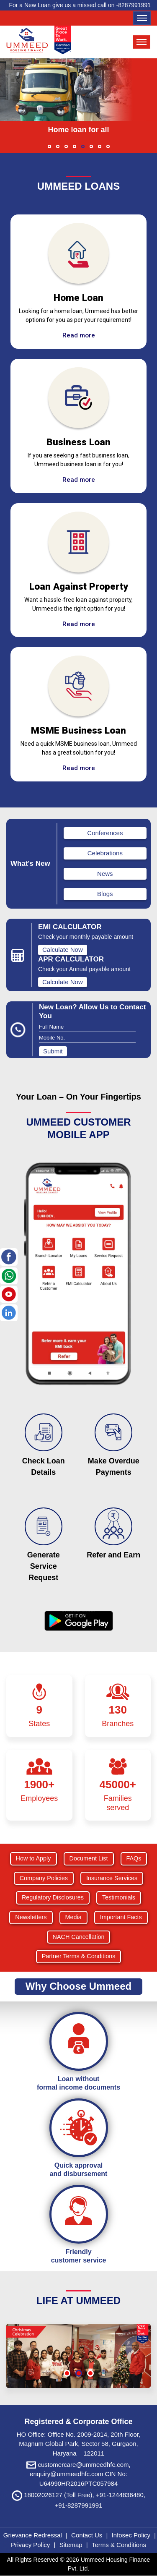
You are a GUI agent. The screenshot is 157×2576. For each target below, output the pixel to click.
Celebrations (105, 853)
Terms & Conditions (119, 2544)
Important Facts (121, 1917)
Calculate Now (62, 949)
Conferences (105, 832)
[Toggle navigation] (142, 18)
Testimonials (118, 1897)
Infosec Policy (131, 2535)
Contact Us (86, 2535)
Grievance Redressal (33, 2535)
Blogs (105, 893)
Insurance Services (111, 1878)
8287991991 (134, 5)
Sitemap (71, 2544)
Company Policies (44, 1878)
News (105, 873)
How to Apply (33, 1858)
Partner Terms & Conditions (79, 1956)
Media (73, 1917)
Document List (88, 1858)
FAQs (134, 1858)
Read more (78, 335)
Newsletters (30, 1917)
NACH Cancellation (79, 1936)
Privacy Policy (31, 2544)
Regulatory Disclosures (53, 1897)
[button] (49, 146)
